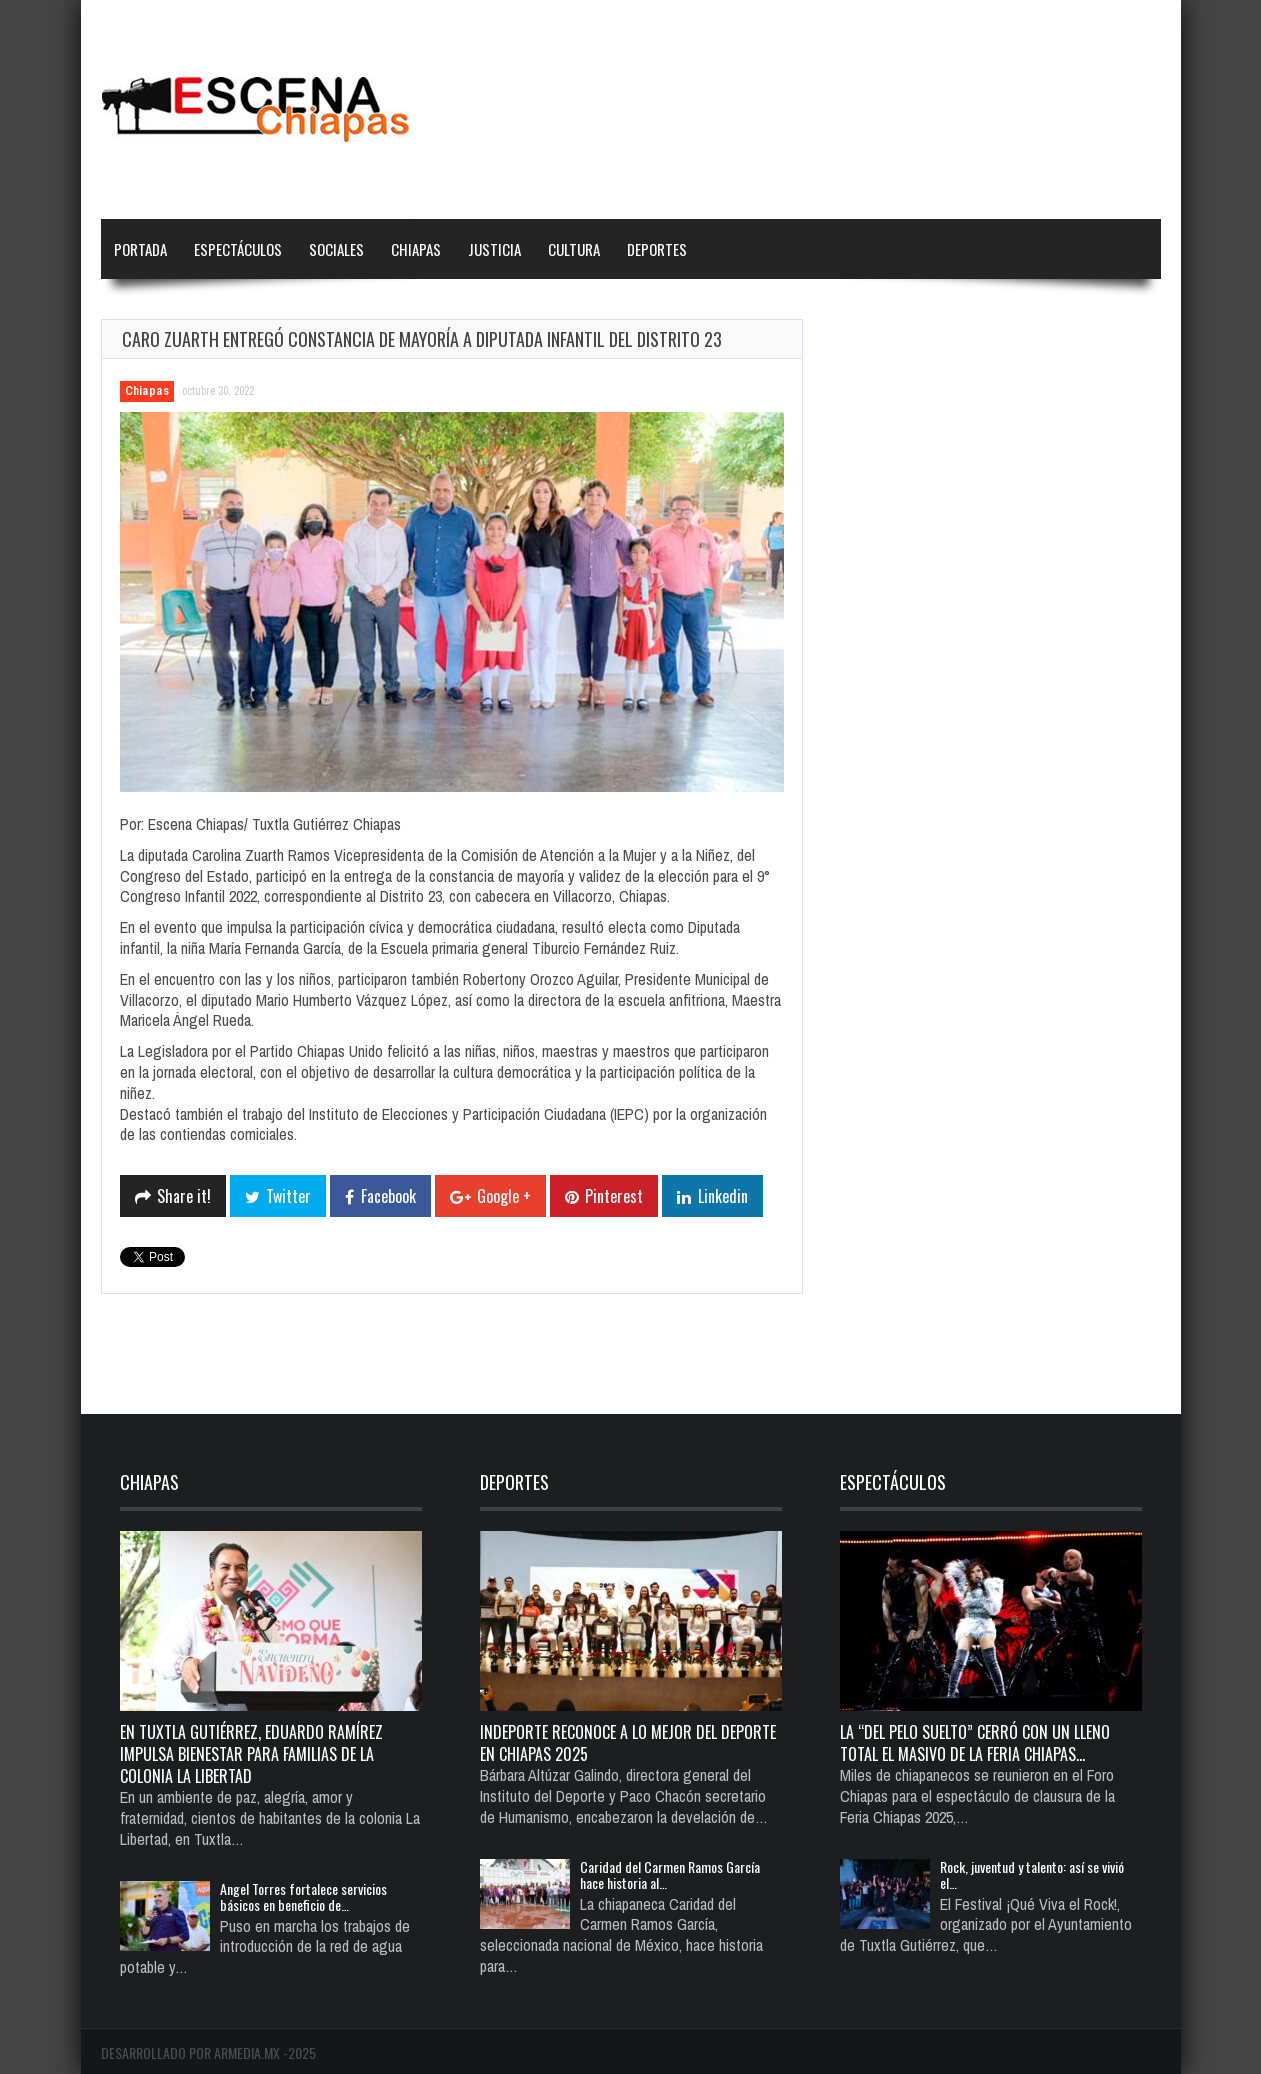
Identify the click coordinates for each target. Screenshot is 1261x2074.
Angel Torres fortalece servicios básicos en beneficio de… (303, 1896)
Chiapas (416, 249)
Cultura (574, 249)
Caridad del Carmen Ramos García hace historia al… (670, 1874)
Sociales (336, 249)
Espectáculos (238, 249)
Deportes (657, 249)
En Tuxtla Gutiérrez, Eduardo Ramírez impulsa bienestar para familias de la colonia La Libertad (251, 1754)
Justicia (494, 249)
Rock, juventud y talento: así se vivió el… (1032, 1874)
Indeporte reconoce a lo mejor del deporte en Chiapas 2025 (628, 1743)
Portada (140, 249)
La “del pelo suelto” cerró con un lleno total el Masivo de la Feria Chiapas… (975, 1743)
